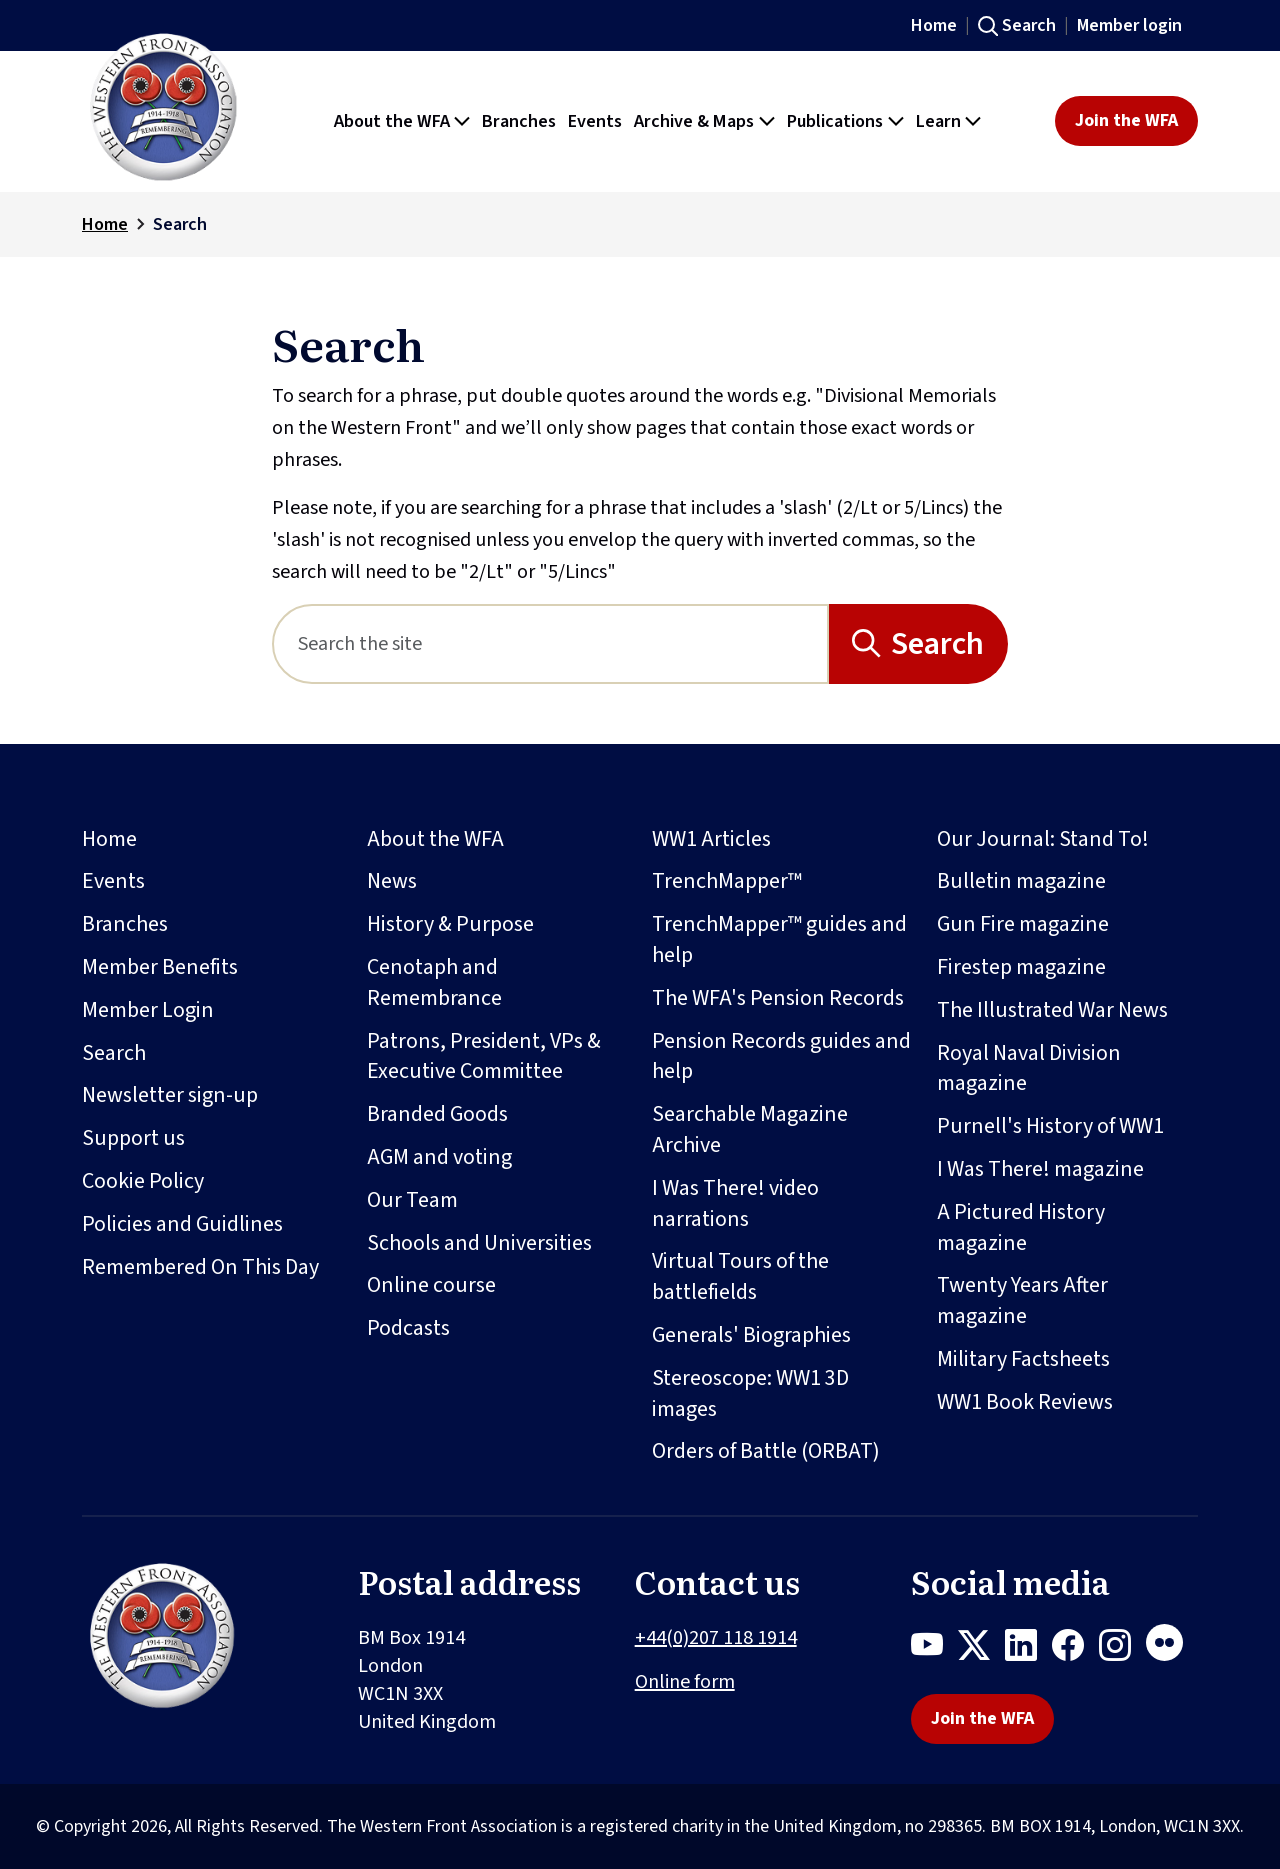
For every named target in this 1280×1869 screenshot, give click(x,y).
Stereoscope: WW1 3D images (750, 1393)
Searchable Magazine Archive (750, 1129)
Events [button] (595, 121)
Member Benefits (160, 967)
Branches (125, 924)
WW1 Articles (711, 839)
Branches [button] (519, 121)
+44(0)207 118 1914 (716, 1638)
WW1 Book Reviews (1025, 1402)
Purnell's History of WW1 (1050, 1126)
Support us (133, 1138)
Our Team (412, 1200)
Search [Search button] (937, 644)
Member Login (148, 1010)
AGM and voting (439, 1157)
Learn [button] (938, 121)
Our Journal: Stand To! (1043, 839)
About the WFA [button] (392, 121)
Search (1029, 25)
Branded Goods (437, 1114)
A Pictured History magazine (1021, 1227)
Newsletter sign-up (170, 1095)
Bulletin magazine (1021, 881)
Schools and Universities (479, 1243)
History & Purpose (450, 924)
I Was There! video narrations (735, 1203)
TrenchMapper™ (727, 881)
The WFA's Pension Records (778, 998)
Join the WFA (1126, 120)
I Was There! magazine (1040, 1169)
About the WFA (435, 839)
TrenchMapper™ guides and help (779, 939)
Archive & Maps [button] (694, 121)
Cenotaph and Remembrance (434, 982)
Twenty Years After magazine (1022, 1300)
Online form (685, 1682)
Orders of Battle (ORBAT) (766, 1451)
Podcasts (408, 1328)
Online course (431, 1285)
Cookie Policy (143, 1181)
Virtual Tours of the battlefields (740, 1276)
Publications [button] (835, 121)
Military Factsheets (1023, 1359)
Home (934, 25)
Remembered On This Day (200, 1267)
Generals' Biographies (751, 1335)
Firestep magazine (1021, 967)
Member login (1129, 25)
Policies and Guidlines (182, 1224)
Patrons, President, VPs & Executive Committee (484, 1056)
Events (113, 881)
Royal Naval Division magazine (1029, 1068)
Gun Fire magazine (1023, 924)
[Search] (550, 644)
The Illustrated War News (1052, 1010)
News (392, 881)
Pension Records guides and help (781, 1056)
